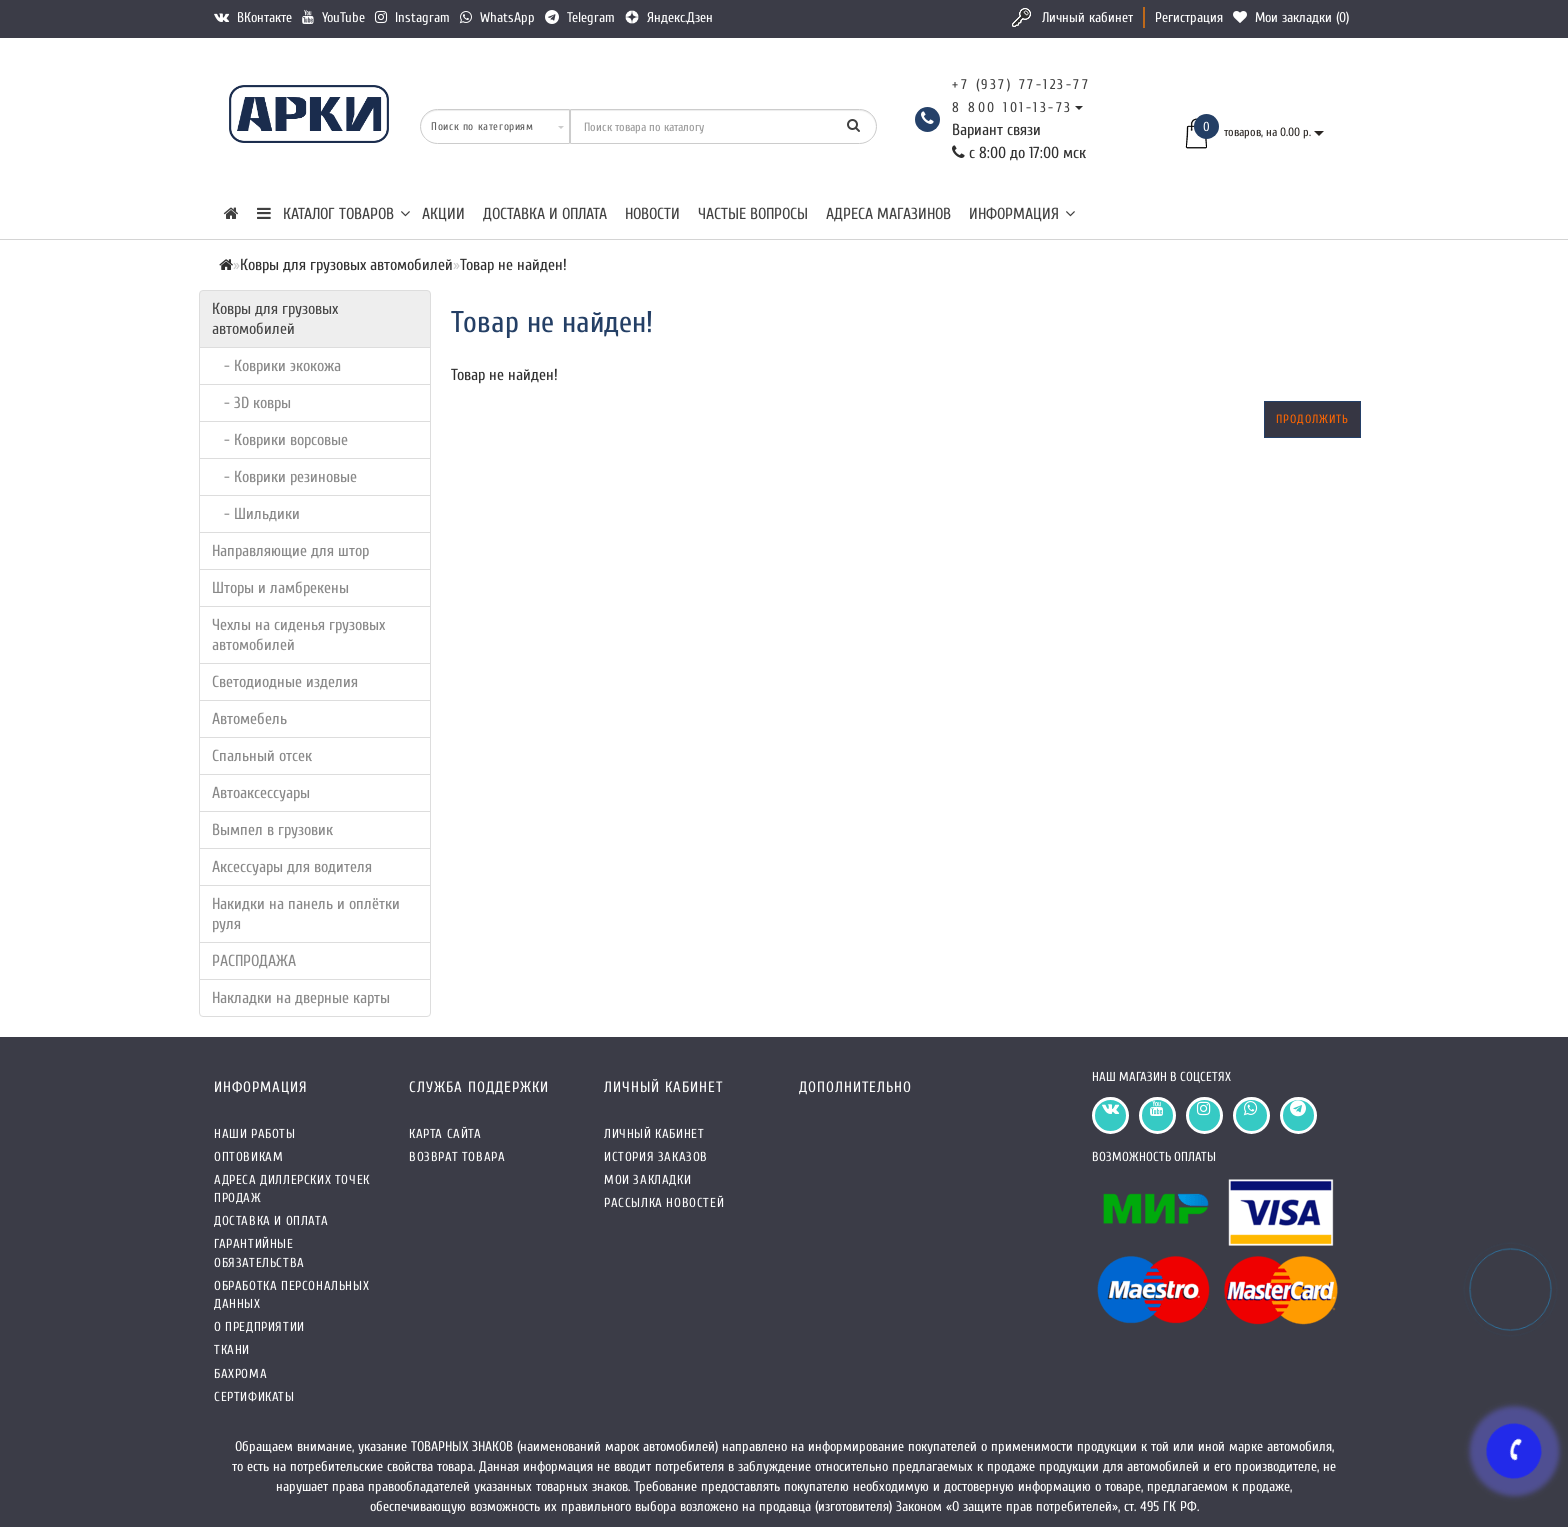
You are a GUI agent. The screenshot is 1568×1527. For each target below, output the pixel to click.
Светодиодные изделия (285, 682)
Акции (443, 214)
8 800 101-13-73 (1012, 107)
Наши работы (255, 1133)
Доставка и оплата (545, 214)
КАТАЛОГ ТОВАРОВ (333, 214)
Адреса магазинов (888, 214)
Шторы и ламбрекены (280, 588)
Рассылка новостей (664, 1202)
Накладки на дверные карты (301, 998)
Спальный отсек (262, 756)
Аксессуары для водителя (292, 867)
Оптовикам (248, 1156)
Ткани (232, 1349)
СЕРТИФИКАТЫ (254, 1396)
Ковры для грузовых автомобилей (275, 319)
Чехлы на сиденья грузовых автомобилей (298, 635)
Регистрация (1189, 17)
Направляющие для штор (290, 551)
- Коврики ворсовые (280, 440)
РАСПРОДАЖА (254, 961)
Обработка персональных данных (291, 1294)
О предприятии (259, 1326)
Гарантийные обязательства (259, 1252)
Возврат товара (457, 1156)
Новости (652, 214)
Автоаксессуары (261, 793)
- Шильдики (256, 514)
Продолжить (1312, 419)
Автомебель (249, 719)
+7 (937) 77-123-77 (1021, 84)
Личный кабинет (1087, 17)
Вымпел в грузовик (272, 830)
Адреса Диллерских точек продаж (292, 1188)
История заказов (656, 1156)
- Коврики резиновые (284, 477)
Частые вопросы (753, 214)
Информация (1022, 214)
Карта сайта (445, 1133)
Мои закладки (647, 1179)
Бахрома (240, 1373)
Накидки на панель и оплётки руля (306, 914)
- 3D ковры (251, 403)
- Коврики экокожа (276, 366)
